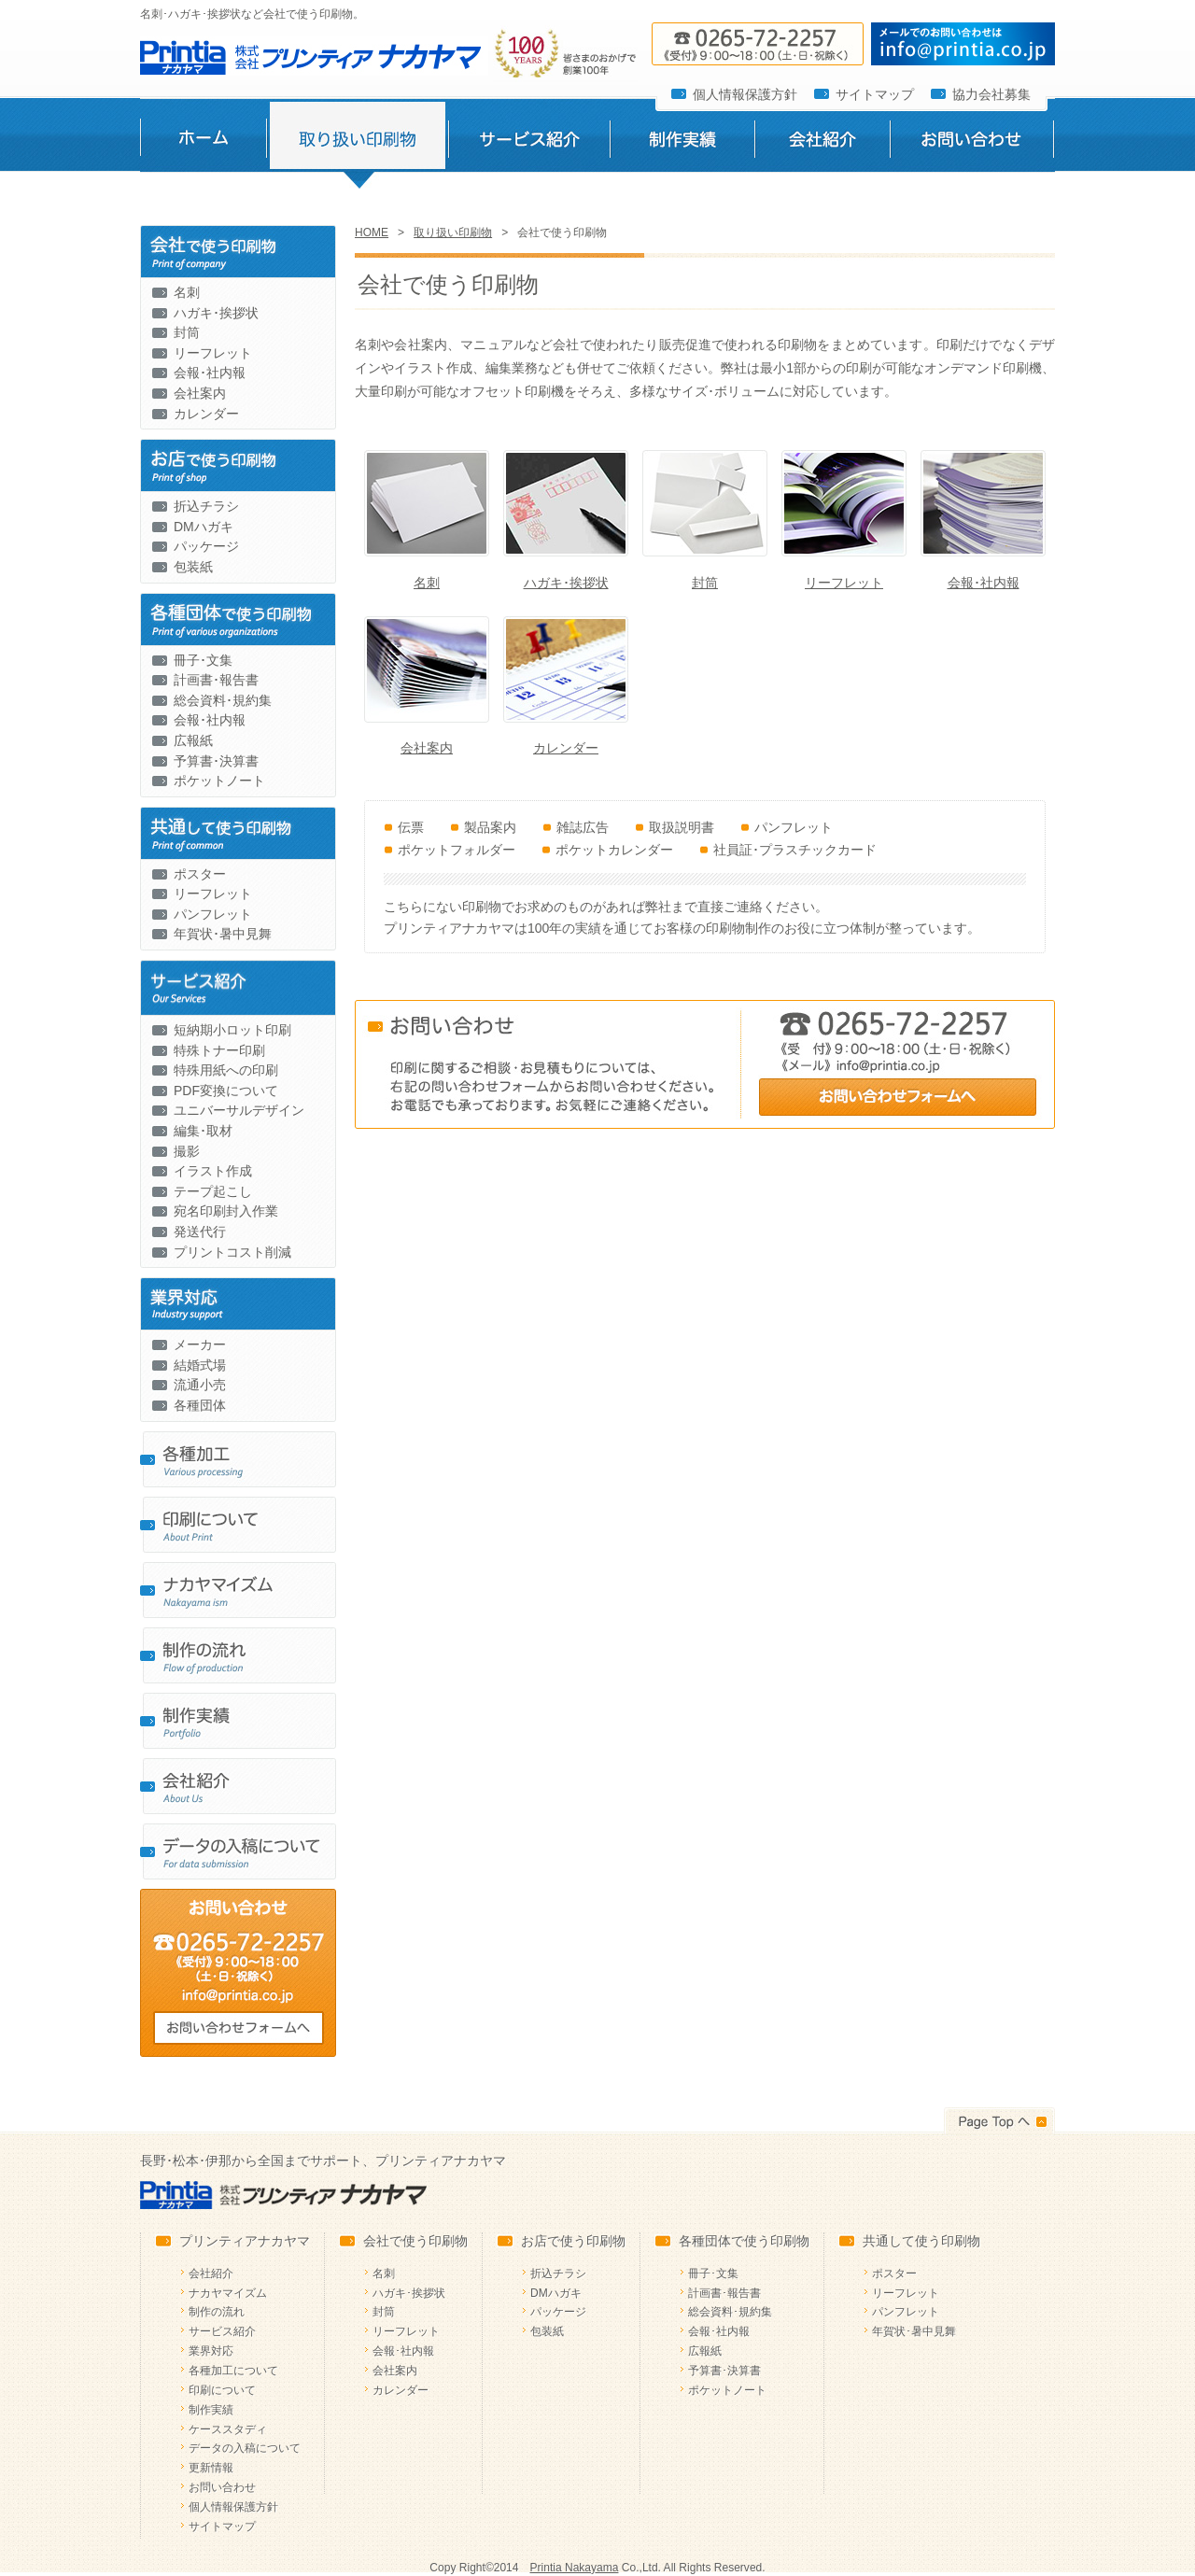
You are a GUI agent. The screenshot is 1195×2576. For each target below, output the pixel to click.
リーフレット (213, 352)
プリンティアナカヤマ (244, 2240)
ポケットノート (219, 780)
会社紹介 (822, 143)
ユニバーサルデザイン (239, 1110)
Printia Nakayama (574, 2567)
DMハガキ (203, 526)
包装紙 (193, 566)
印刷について (222, 2390)
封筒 (187, 332)
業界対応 (211, 2351)
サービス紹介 (529, 143)
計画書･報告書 (216, 679)
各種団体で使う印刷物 (744, 2240)
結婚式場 (200, 1365)
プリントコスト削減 (232, 1252)
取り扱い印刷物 (357, 143)
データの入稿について (245, 2448)
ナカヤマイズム (228, 2293)
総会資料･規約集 (223, 700)
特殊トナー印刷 (219, 1050)
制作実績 (682, 143)
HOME (371, 232)
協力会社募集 (991, 94)
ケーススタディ (228, 2429)
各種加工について (233, 2370)
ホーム (203, 143)
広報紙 (193, 740)
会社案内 (200, 393)
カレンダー (206, 413)
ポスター (200, 873)
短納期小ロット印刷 (232, 1029)
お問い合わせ (972, 143)
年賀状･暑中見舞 (223, 933)
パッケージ (206, 546)
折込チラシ (206, 506)
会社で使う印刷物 (415, 2240)
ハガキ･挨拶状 (216, 312)
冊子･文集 (203, 660)
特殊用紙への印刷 (226, 1070)
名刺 (187, 292)
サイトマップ (875, 94)
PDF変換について (226, 1090)
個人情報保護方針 (745, 94)
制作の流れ (217, 2311)
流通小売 (200, 1384)
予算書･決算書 (216, 760)
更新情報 (211, 2467)
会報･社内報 (210, 372)
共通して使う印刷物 (921, 2240)
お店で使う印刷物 (573, 2240)
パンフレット (213, 914)
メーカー (200, 1344)
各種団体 (200, 1405)
